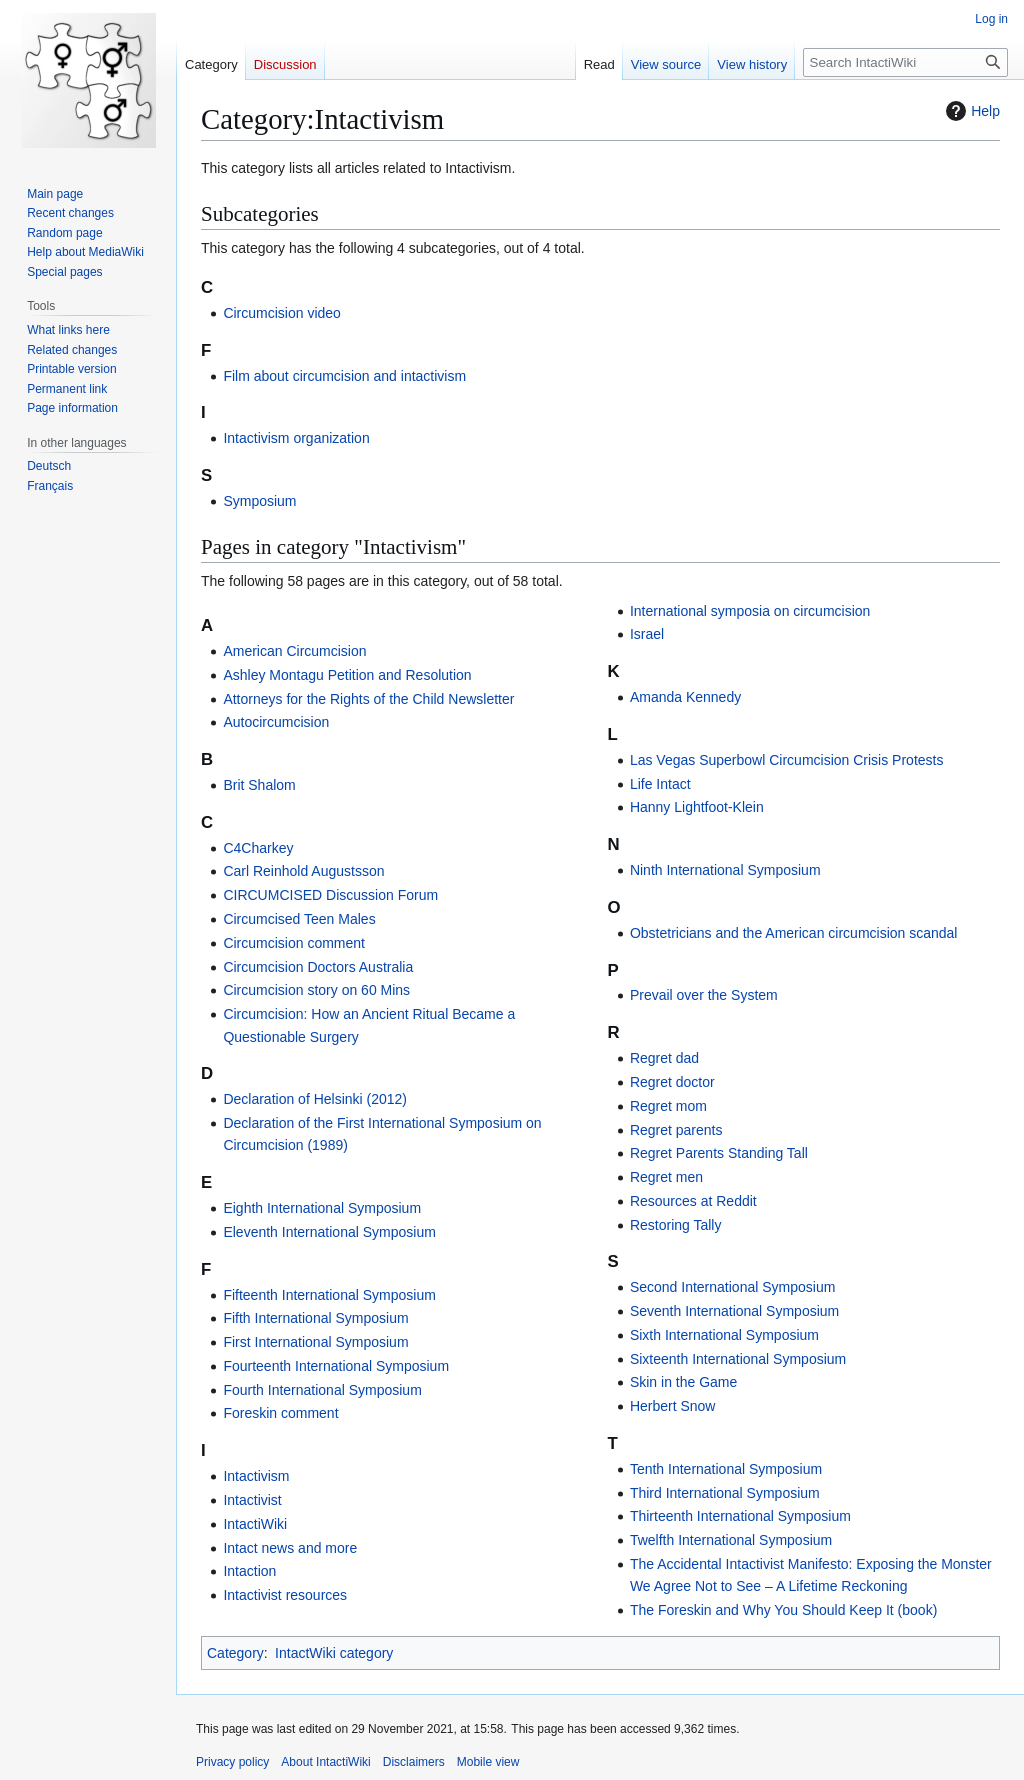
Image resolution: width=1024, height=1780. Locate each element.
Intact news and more (290, 1548)
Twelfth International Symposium (731, 1540)
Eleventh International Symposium (329, 1232)
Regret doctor (672, 1082)
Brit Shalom (259, 785)
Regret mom (668, 1106)
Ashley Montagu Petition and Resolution (347, 675)
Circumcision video (281, 313)
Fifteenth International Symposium (329, 1295)
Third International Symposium (725, 1493)
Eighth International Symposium (322, 1208)
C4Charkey (258, 848)
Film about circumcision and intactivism (344, 376)
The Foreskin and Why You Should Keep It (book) (783, 1610)
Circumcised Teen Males (299, 919)
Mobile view (488, 1762)
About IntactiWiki (325, 1762)
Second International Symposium (732, 1287)
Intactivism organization (296, 438)
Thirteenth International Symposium (740, 1516)
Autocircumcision (276, 722)
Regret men (666, 1177)
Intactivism (256, 1476)
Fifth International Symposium (315, 1318)
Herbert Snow (673, 1406)
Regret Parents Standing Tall (719, 1153)
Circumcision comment (294, 943)
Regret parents (676, 1130)
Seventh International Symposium (734, 1311)
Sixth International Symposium (724, 1335)
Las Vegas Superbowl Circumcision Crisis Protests (787, 760)
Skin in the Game (683, 1382)
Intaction (249, 1571)
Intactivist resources (285, 1595)
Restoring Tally (676, 1225)
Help (970, 111)
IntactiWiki (255, 1524)
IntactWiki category (334, 1653)
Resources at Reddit (693, 1201)
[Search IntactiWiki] (905, 62)
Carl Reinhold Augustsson (303, 871)
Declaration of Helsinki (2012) (315, 1099)
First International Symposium (315, 1342)
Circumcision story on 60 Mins (316, 990)
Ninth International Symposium (725, 870)
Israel (647, 634)
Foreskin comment (280, 1413)
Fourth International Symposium (322, 1390)
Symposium (259, 501)
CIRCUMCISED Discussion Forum (330, 895)
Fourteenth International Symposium (336, 1366)
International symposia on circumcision (750, 611)
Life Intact (660, 784)
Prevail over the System (704, 995)
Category (235, 1653)
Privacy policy (232, 1762)
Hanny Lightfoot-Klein (697, 807)
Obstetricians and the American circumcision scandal (794, 933)
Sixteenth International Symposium (738, 1359)
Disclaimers (414, 1762)
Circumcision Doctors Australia (318, 967)
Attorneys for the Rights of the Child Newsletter (368, 699)
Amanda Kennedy (685, 697)
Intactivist (252, 1500)
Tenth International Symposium (726, 1469)
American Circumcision (294, 651)
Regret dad (664, 1058)
